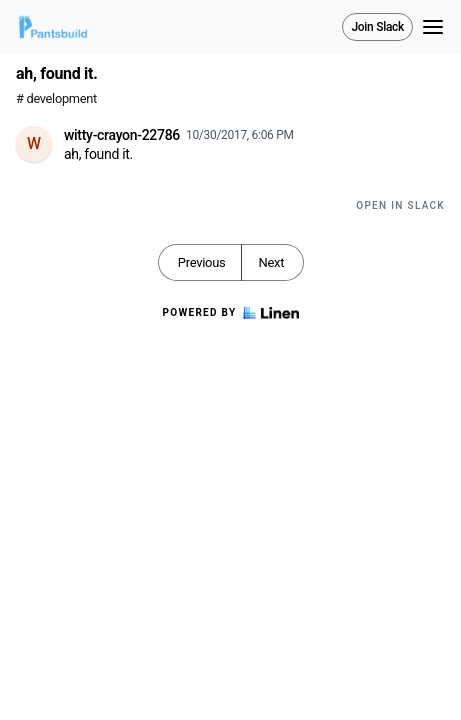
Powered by (230, 313)
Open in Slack (400, 205)
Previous (202, 262)
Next (271, 262)
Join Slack (377, 27)
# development (56, 98)
